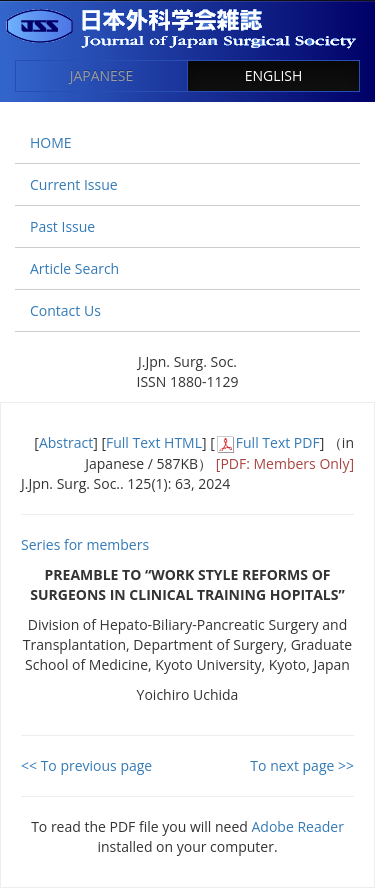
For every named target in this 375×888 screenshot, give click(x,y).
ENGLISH (274, 75)
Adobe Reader (298, 826)
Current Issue (74, 184)
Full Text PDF (278, 442)
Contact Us (65, 310)
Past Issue (62, 226)
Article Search (74, 268)
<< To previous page (86, 765)
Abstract (66, 442)
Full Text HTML (154, 442)
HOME (51, 142)
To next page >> (302, 765)
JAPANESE (102, 75)
